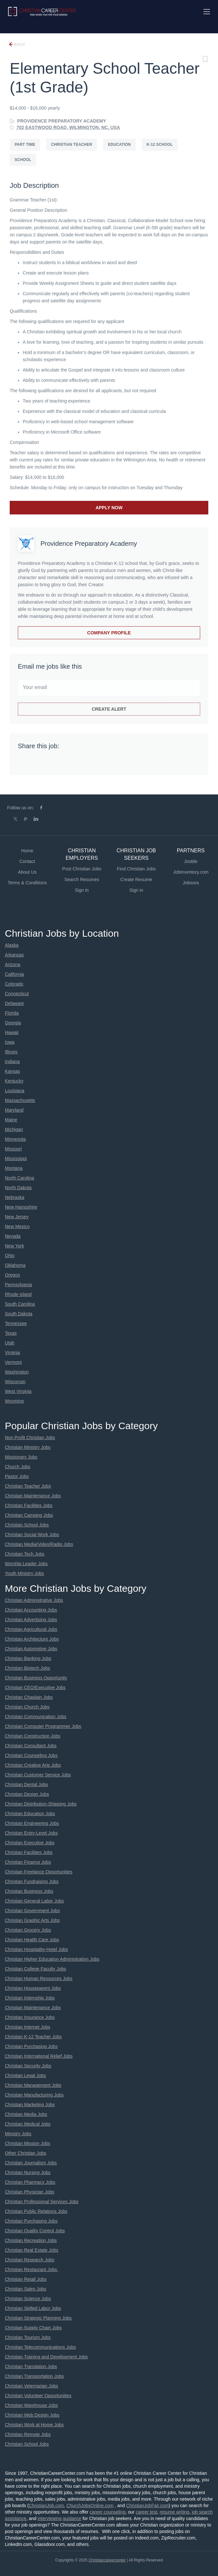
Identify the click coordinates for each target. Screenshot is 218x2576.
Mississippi (16, 1158)
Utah (10, 1342)
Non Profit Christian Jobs (30, 1437)
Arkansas (14, 954)
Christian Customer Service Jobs (38, 1774)
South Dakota (18, 1313)
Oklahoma (15, 1265)
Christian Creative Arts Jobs (33, 1765)
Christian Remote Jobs (28, 2434)
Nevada (12, 1236)
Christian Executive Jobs (29, 1842)
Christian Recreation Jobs (31, 2240)
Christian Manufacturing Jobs (34, 2094)
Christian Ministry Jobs (28, 1447)
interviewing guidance (59, 2518)
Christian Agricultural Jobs (31, 1629)
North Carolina (19, 1177)
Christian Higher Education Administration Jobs (52, 1959)
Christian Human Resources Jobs (39, 1978)
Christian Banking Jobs (28, 1658)
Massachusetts (20, 1100)
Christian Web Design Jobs (32, 2415)
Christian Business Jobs (29, 1891)
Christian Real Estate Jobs (31, 2250)
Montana (13, 1168)
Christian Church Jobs (27, 1706)
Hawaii (11, 1032)
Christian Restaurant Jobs (31, 2269)
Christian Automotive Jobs (31, 1648)
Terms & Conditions (27, 882)
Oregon (12, 1274)
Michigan (14, 1129)
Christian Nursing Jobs (28, 2172)
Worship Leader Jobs (26, 1563)
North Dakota (18, 1187)
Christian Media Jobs (26, 2114)
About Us (27, 872)
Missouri (13, 1148)
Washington (17, 1371)
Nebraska (14, 1197)
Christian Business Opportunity (36, 1677)
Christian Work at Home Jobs (34, 2424)
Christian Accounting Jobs (31, 1609)
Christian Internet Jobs (27, 2027)
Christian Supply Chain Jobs (33, 2327)
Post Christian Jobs (81, 868)
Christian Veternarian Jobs (31, 2385)
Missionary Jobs (21, 1457)
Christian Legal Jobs (25, 2075)
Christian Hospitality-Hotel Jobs (36, 1949)
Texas (11, 1333)
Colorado (14, 983)
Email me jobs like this (50, 666)
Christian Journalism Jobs (31, 2162)
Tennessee (16, 1323)
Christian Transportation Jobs (34, 2376)
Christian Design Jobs (27, 1794)
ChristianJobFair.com (147, 2505)
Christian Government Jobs (32, 1910)
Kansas (12, 1071)
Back (19, 44)
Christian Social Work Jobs (32, 1534)
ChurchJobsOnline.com (90, 2505)
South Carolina (20, 1304)
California (14, 974)
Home (27, 850)
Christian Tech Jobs (24, 1554)
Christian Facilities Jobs (28, 1505)
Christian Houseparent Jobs (33, 1988)
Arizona (12, 964)
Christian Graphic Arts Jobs (32, 1920)
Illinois (11, 1051)
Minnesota (15, 1139)
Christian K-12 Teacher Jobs (33, 2036)
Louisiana (14, 1090)
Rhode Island (18, 1294)
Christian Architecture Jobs (32, 1639)
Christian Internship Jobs (30, 1997)
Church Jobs (17, 1466)
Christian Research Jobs (29, 2259)
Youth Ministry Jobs (24, 1573)
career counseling (108, 2512)
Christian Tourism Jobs (28, 2337)
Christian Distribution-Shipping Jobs (41, 1803)
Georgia (13, 1022)
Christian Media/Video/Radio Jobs (39, 1544)
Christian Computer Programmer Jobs (43, 1726)
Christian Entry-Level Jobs (31, 1833)
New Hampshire (21, 1207)
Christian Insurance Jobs (30, 2017)
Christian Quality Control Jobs (35, 2230)
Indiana (12, 1061)
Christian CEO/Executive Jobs (35, 1687)
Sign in (82, 890)
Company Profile (109, 632)
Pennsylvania (18, 1284)
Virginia (12, 1352)
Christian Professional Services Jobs (41, 2201)
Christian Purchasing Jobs (31, 2046)
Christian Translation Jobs (31, 2366)
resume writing (174, 2512)
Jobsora (191, 882)
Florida (12, 1013)
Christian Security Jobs (28, 2065)
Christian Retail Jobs (25, 2279)
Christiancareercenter (107, 2560)
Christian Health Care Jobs (32, 1939)
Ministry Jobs (18, 2133)
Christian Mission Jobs (27, 2143)
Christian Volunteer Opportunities (38, 2395)
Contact (27, 861)
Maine (11, 1119)
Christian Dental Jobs (26, 1784)
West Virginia (18, 1391)
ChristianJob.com (46, 2505)
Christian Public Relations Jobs (36, 2211)
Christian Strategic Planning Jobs (38, 2318)
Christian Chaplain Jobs (29, 1697)
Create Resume (136, 879)
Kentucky (14, 1080)
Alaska (11, 945)
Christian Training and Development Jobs (46, 2356)
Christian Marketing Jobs (30, 2104)
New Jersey (17, 1216)
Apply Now (109, 507)
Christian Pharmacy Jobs (30, 2182)
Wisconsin (15, 1381)
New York (14, 1245)
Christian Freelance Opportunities (39, 1871)
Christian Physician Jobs (29, 2191)
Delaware (14, 1003)
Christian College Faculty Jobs (35, 1968)
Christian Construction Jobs (32, 1736)
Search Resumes (81, 879)
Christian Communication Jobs (35, 1716)
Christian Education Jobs (30, 1813)
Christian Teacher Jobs (28, 1486)
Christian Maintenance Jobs (33, 1495)
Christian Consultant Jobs (31, 1745)
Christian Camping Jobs (29, 1515)
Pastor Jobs (17, 1476)
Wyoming (14, 1401)
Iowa (10, 1042)
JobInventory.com (190, 872)
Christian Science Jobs (28, 2298)
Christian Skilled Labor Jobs (33, 2308)
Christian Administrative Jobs (34, 1600)
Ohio (10, 1255)
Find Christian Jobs (136, 868)
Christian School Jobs (27, 1524)
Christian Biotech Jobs (27, 1668)
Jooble (190, 861)
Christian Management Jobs (33, 2085)
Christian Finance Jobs (28, 1862)
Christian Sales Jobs (25, 2288)
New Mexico (17, 1226)
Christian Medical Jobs (28, 2124)
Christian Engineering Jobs (32, 1823)
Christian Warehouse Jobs (31, 2405)
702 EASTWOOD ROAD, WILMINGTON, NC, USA (68, 127)
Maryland (14, 1110)
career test (146, 2512)
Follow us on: (20, 807)
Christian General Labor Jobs (34, 1900)
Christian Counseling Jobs (31, 1755)
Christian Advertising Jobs (31, 1619)
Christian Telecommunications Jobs (40, 2347)
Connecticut (17, 993)
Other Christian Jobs (25, 2153)
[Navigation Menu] (206, 11)
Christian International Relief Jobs (39, 2056)
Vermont (13, 1362)
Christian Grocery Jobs (28, 1930)
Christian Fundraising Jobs (32, 1881)
